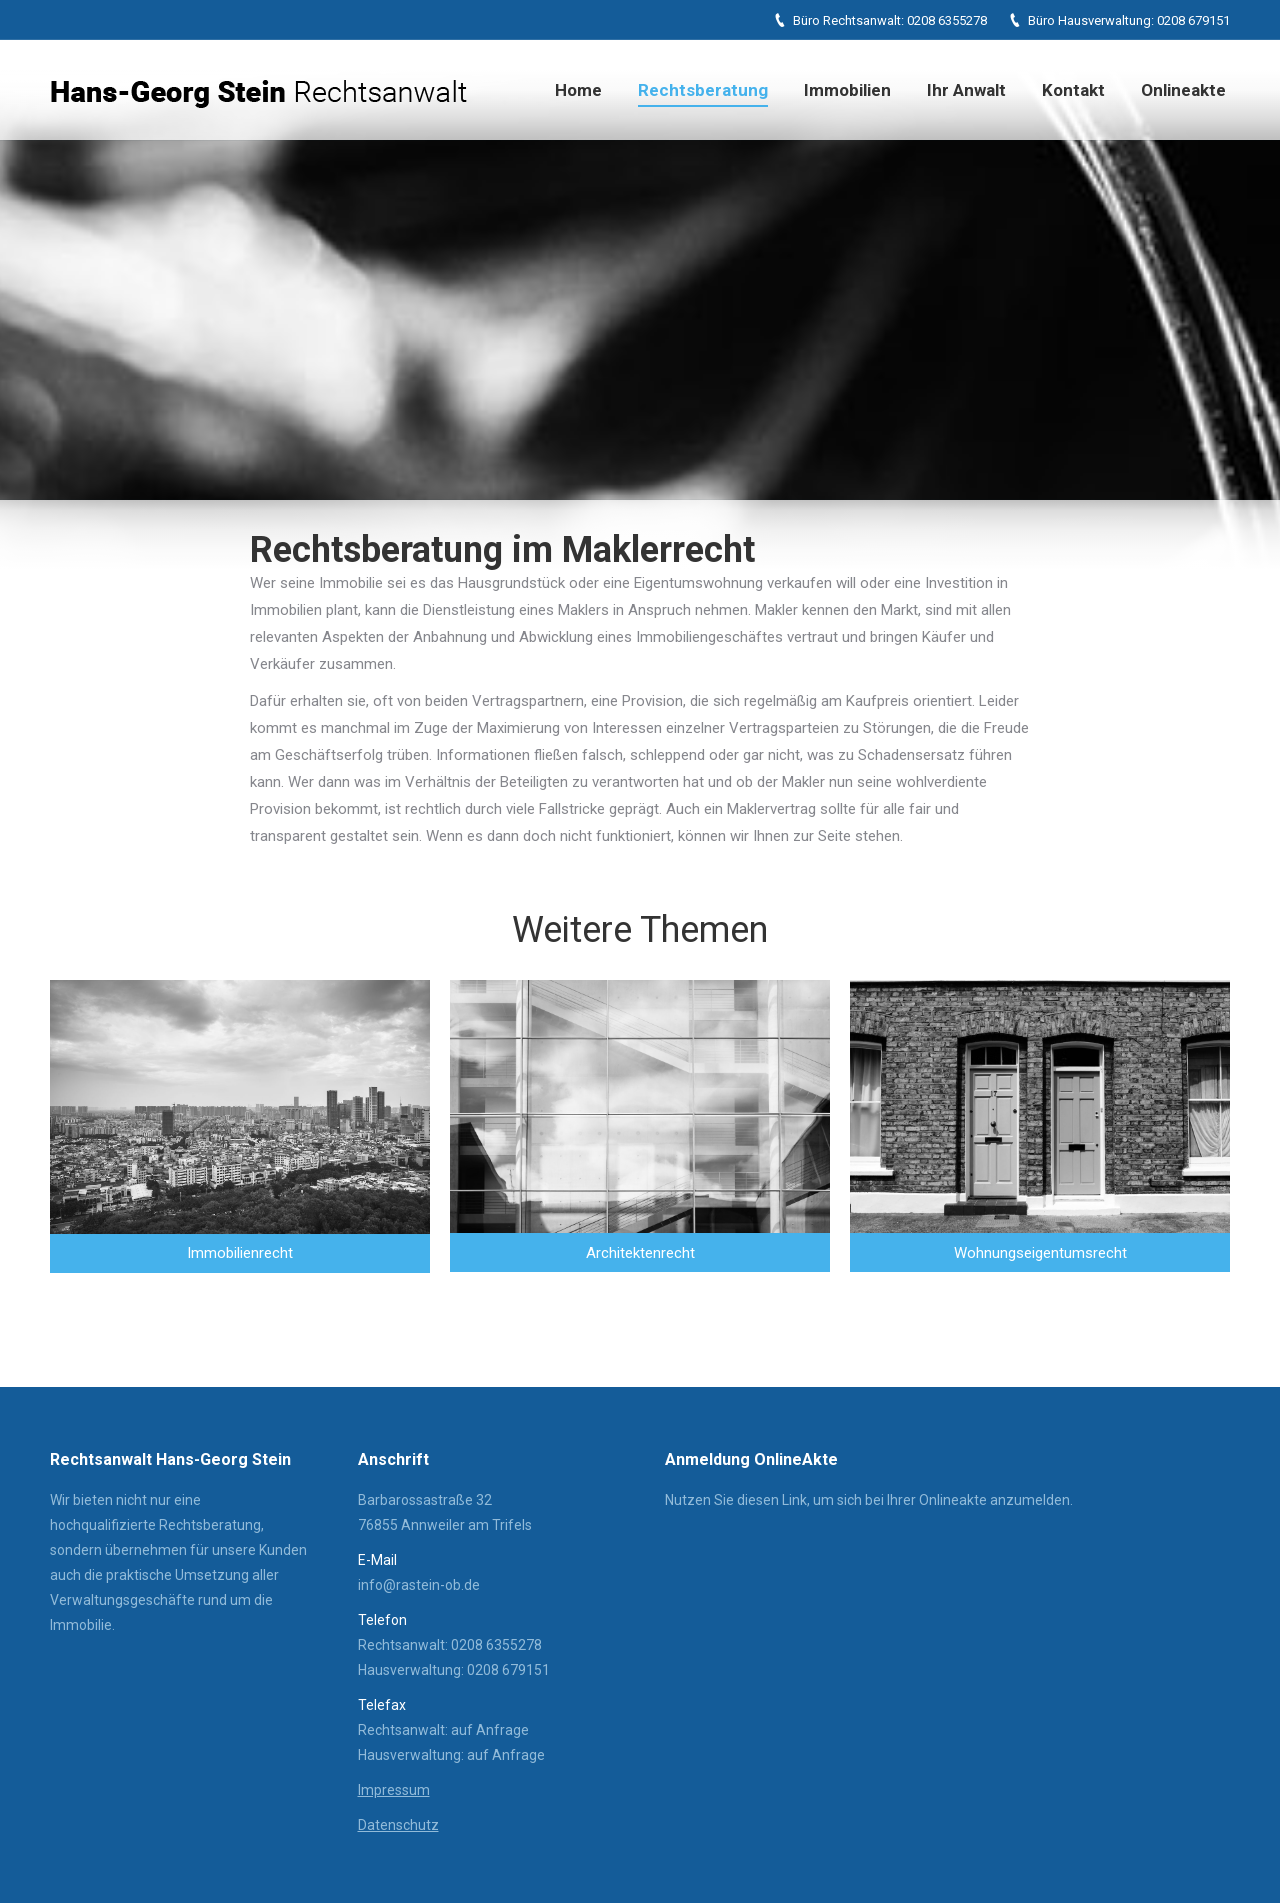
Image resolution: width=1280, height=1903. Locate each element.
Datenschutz (398, 1825)
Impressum (394, 1790)
